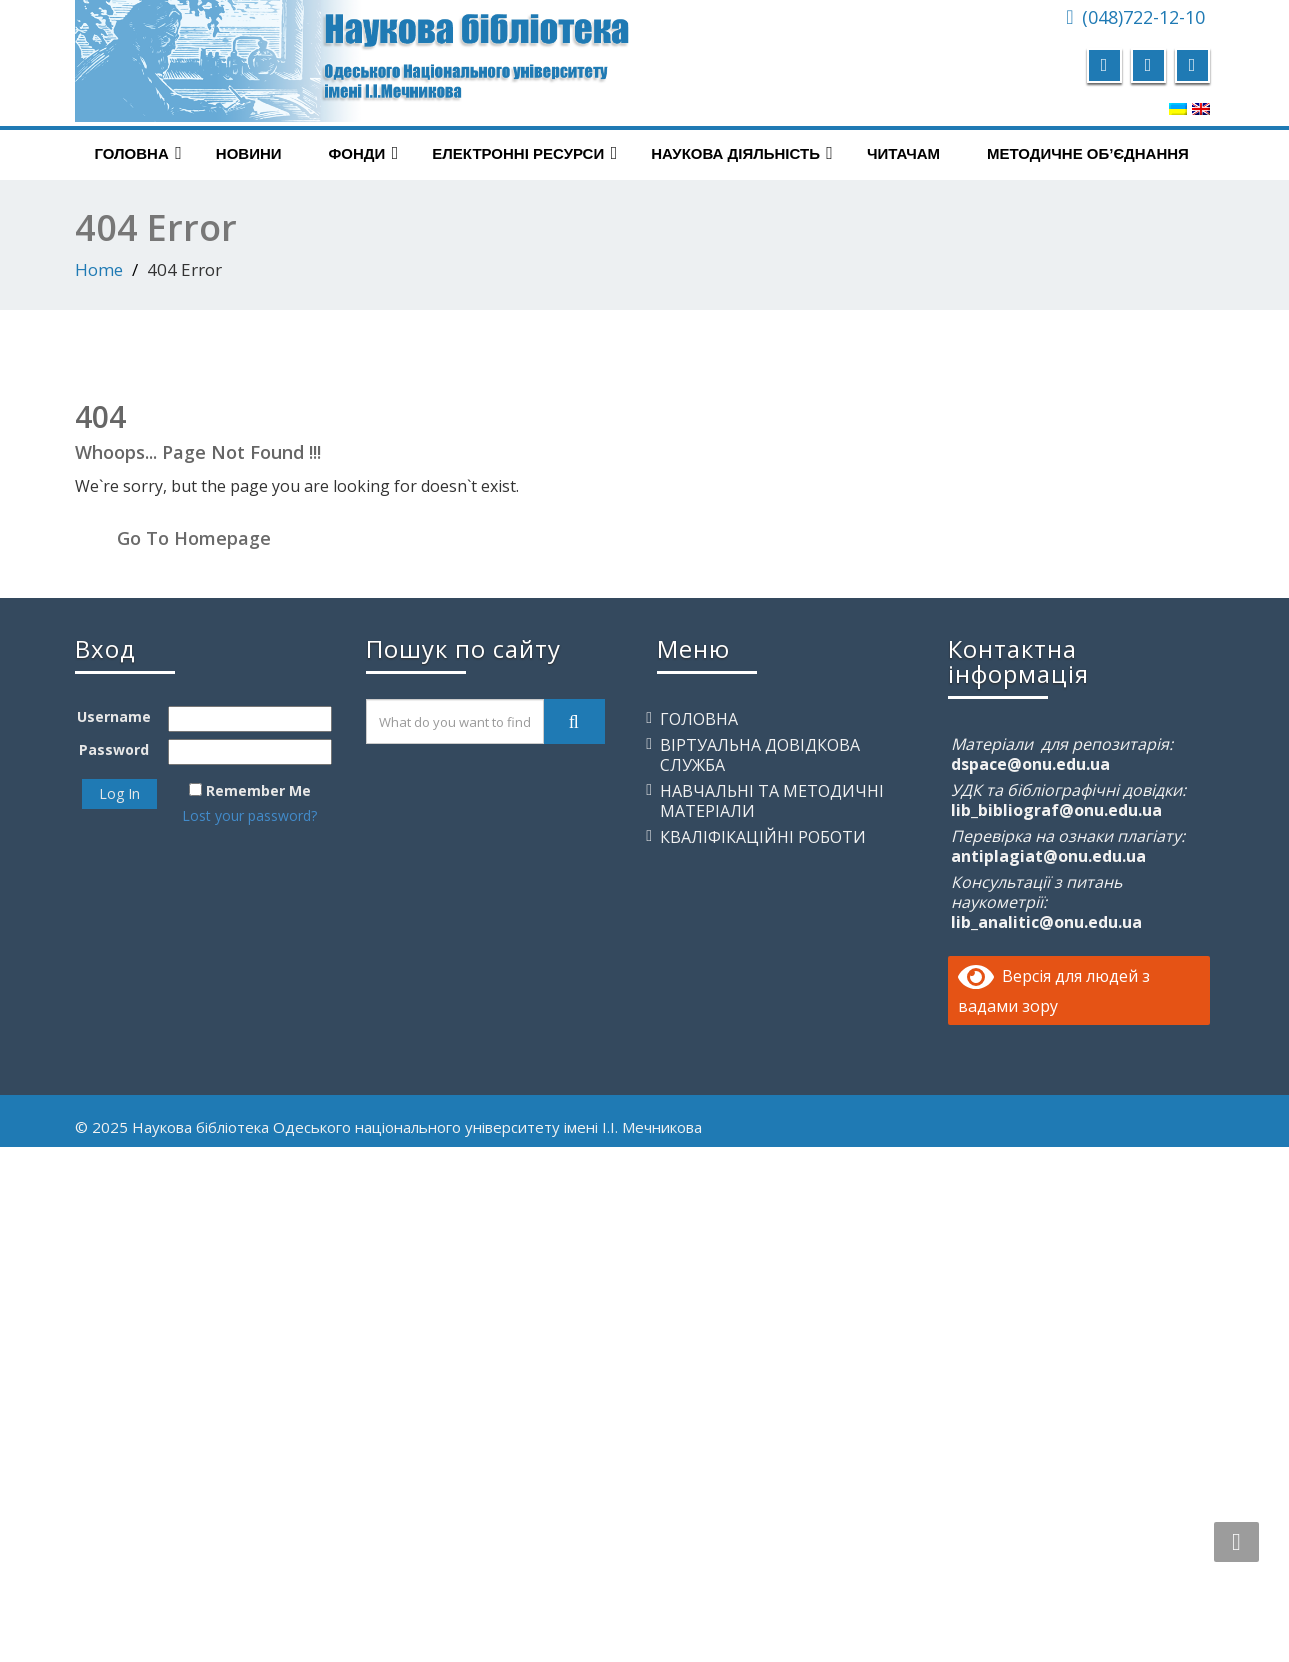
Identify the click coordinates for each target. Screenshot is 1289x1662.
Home (99, 269)
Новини (249, 153)
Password (114, 749)
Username (114, 716)
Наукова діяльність (742, 153)
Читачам (903, 153)
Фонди (364, 153)
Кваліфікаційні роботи (763, 837)
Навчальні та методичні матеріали (772, 801)
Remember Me (258, 790)
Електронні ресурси (524, 153)
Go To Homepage (194, 538)
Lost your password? (249, 815)
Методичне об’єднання (1088, 153)
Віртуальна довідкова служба (760, 755)
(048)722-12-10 (1143, 17)
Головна (138, 153)
